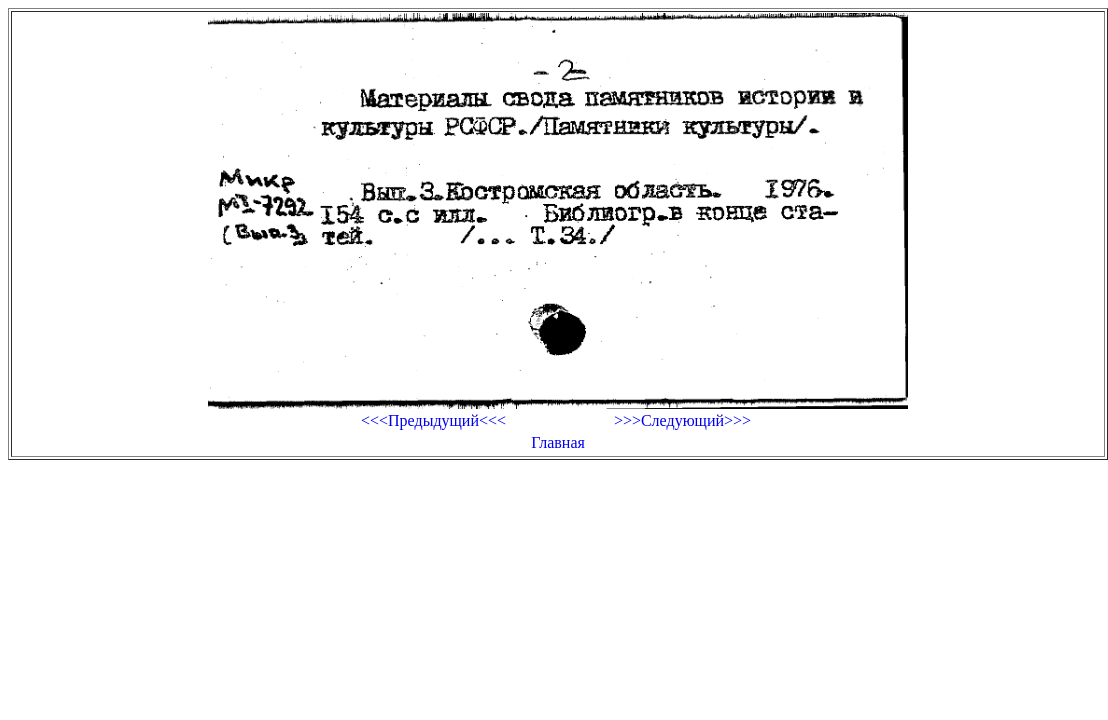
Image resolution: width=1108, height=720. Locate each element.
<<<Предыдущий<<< (433, 420)
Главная (558, 442)
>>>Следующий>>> (682, 420)
